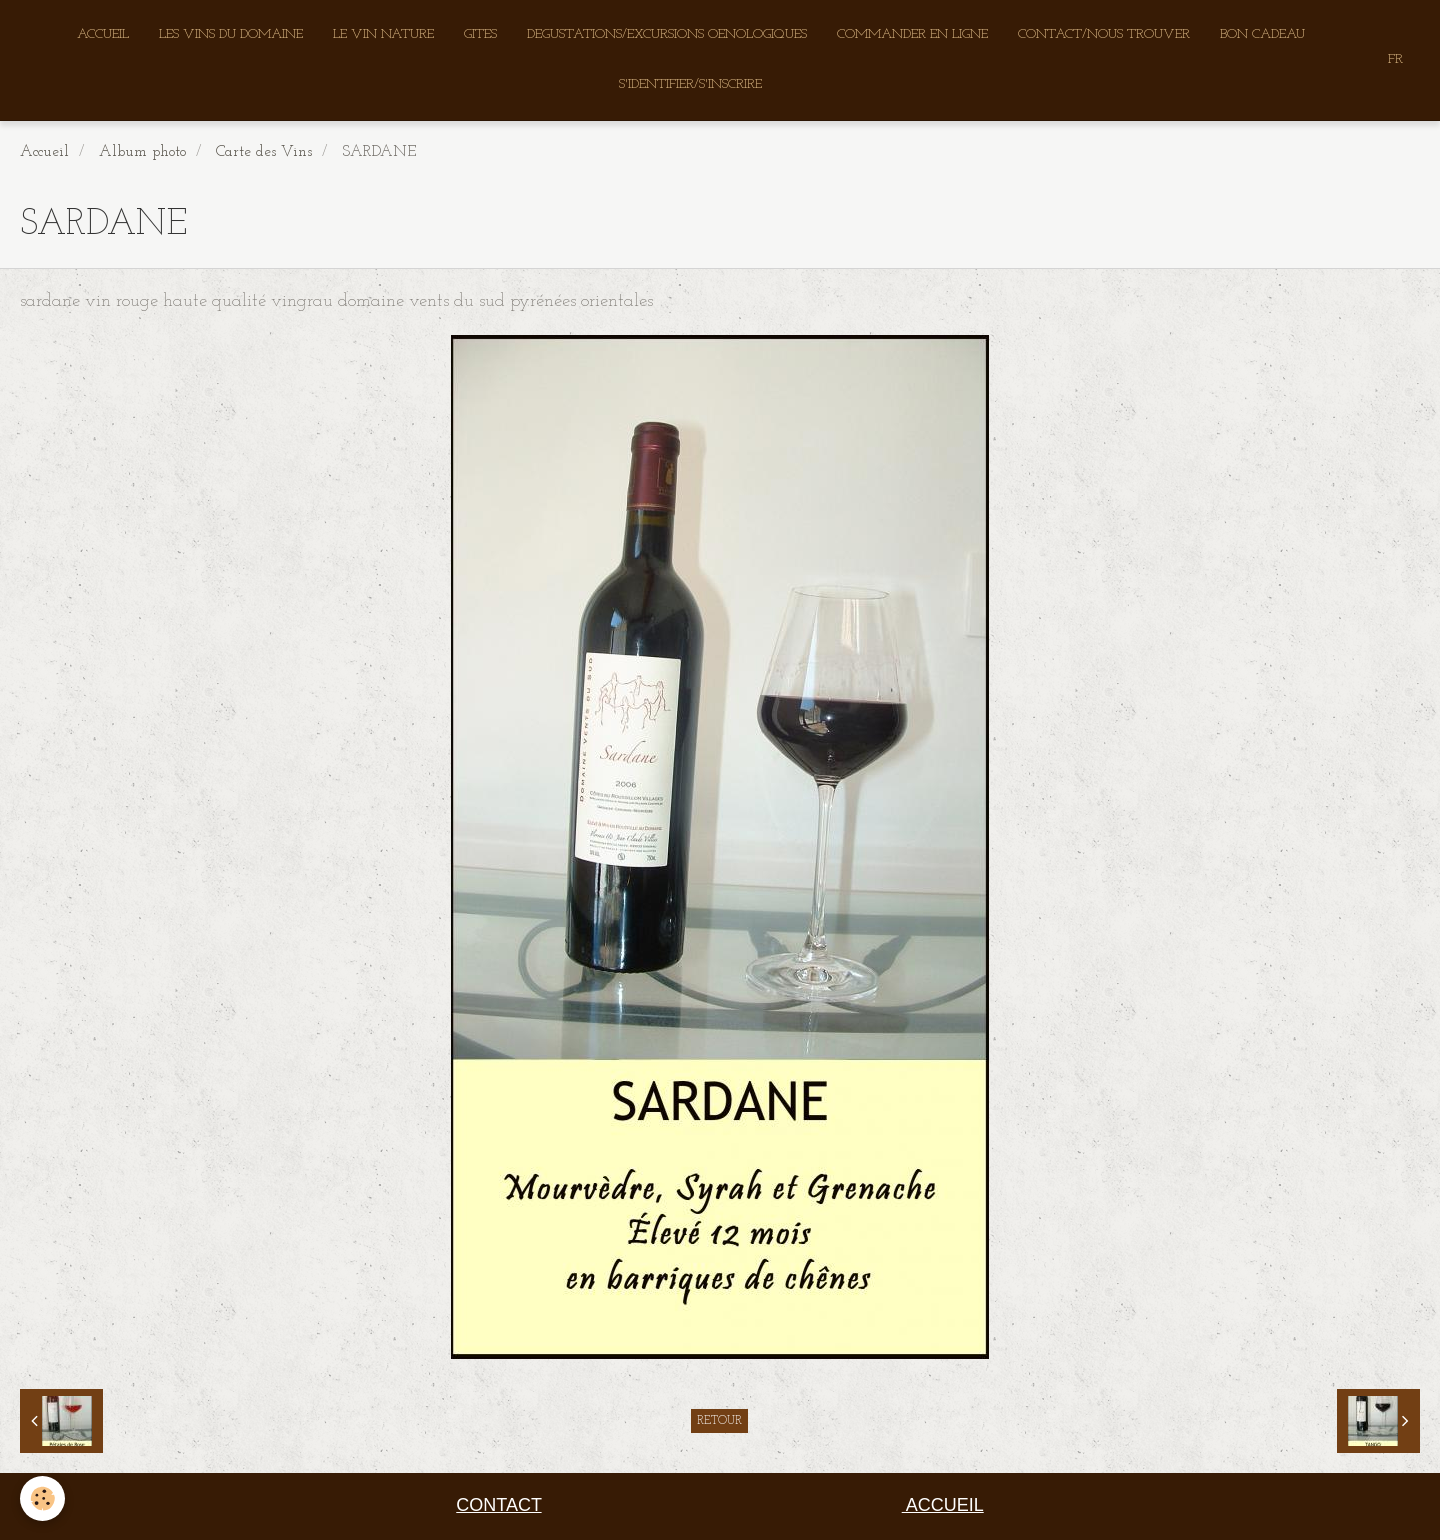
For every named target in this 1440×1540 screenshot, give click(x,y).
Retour (719, 1421)
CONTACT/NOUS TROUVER (1104, 34)
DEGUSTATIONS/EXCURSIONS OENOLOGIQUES (667, 34)
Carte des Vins (264, 152)
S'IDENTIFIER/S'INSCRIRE (690, 84)
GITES (480, 34)
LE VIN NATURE (383, 34)
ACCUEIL (103, 34)
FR (1395, 59)
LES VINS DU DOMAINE (231, 34)
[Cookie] (42, 1498)
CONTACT (498, 1505)
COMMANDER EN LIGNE (912, 34)
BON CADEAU (1262, 34)
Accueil (44, 152)
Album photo (142, 152)
